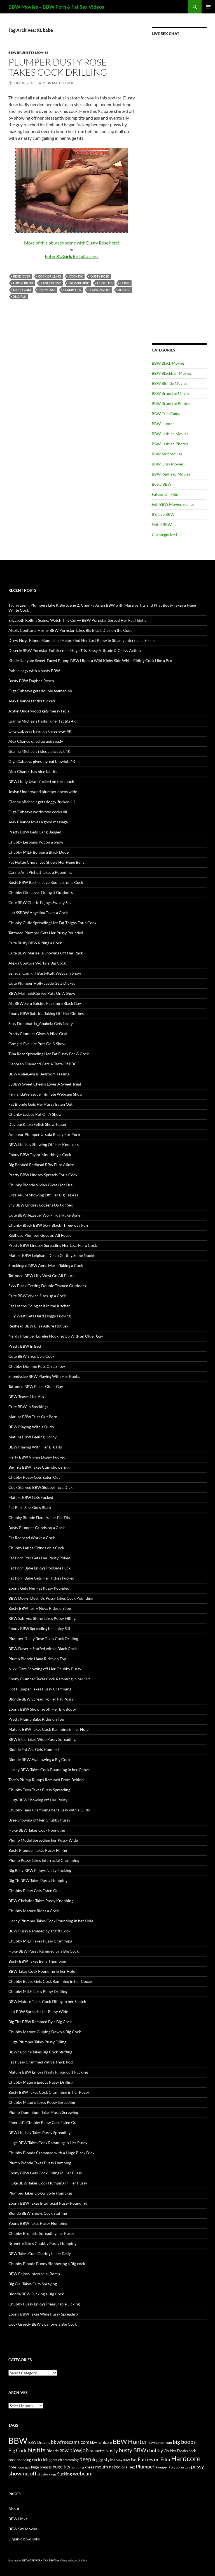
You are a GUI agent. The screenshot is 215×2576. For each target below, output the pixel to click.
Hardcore (185, 2458)
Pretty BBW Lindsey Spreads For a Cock (42, 1174)
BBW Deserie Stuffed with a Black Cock (42, 1648)
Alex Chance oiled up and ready (35, 741)
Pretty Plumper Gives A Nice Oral (37, 1033)
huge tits (105, 283)
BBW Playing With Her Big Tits (35, 1447)
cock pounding (19, 2460)
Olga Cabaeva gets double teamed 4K (40, 690)
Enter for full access (72, 256)
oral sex (128, 2467)
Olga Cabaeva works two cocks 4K (38, 811)
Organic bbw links (24, 2539)
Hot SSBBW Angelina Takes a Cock (38, 912)
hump (125, 283)
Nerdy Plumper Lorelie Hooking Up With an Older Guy (55, 1336)
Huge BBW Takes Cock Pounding (36, 1830)
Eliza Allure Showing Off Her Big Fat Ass (43, 1194)
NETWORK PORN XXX (35, 2560)
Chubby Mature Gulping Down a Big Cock (44, 2031)
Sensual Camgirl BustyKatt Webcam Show (44, 973)
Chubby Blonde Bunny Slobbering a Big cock (46, 2263)
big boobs (184, 2442)
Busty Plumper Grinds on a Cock (36, 1527)
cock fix (76, 276)
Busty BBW (161, 484)
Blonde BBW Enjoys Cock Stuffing (37, 2213)
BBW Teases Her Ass (26, 1396)
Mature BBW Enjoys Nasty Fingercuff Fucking (48, 2072)
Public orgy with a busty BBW (34, 670)
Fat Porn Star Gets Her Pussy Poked (39, 1557)
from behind (79, 283)
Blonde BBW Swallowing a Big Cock (39, 1759)
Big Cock (17, 2450)
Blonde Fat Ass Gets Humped (33, 1749)
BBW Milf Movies (167, 453)
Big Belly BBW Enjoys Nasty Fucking (39, 1870)
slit (40, 2474)
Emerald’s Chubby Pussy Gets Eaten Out (43, 2122)
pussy (197, 2466)
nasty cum (22, 290)
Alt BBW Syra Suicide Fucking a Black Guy (44, 1003)
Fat (134, 2459)
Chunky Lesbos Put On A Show (35, 1114)
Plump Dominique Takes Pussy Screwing (43, 2112)
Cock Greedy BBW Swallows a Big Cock (42, 2324)
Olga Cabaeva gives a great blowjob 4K (41, 761)
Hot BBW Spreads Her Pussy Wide (38, 2011)
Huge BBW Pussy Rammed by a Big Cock (43, 1951)
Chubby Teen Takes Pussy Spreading (39, 1789)
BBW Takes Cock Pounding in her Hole (41, 1971)
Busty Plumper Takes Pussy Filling (37, 1850)
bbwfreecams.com (70, 2442)
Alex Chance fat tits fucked (31, 700)
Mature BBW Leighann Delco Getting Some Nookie (52, 1255)
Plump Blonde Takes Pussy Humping (39, 2162)
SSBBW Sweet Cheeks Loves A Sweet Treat (44, 1084)
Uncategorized (164, 534)
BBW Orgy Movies (168, 464)
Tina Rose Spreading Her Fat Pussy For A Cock (48, 1053)
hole (12, 2467)
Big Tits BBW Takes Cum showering (38, 1467)
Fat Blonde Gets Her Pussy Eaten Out (40, 1104)
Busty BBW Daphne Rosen (31, 680)
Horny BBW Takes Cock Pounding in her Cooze (49, 1769)
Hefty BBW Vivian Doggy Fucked (37, 1457)
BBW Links (17, 2518)
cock (192, 2451)
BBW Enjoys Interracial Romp (34, 2273)
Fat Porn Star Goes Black (29, 1507)
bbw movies (15, 2560)
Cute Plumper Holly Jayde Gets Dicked (42, 983)
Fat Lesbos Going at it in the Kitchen (39, 1305)
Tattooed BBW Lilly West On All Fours (41, 1275)
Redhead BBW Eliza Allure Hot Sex (38, 1326)
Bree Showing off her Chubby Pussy (39, 1820)
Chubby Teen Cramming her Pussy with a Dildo (49, 1810)
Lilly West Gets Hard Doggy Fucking (39, 1315)
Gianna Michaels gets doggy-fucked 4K (41, 801)
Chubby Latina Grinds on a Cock (36, 1547)
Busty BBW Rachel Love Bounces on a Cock (45, 882)
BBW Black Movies (168, 363)
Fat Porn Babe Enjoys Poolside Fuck (39, 1568)
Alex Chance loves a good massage (38, 821)
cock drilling (49, 276)
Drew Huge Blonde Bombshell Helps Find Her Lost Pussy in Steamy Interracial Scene (81, 640)
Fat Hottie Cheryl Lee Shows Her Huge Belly (46, 862)
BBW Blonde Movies (169, 383)
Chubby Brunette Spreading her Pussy (41, 2233)
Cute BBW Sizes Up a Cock (31, 1356)
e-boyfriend (23, 283)
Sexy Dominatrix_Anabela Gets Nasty (40, 1023)
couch (57, 2460)
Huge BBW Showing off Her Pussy (37, 1799)
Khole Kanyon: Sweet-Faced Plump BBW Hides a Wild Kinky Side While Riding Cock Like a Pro (90, 660)
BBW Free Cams (166, 413)
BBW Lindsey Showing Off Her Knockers (43, 1144)
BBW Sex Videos (58, 2560)
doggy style (102, 2459)
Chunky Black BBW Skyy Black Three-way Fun (48, 1225)
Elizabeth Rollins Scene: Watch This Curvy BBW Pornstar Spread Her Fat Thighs (77, 620)
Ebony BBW (122, 2460)
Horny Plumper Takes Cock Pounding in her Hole (50, 1920)
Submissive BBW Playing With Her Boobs (44, 1376)
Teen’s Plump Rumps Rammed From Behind (46, 1779)
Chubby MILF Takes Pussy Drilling (37, 1991)
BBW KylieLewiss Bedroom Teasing (38, 1074)
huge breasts (41, 2467)
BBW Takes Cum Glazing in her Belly (39, 2253)
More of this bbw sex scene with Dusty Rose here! (71, 242)
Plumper (145, 2466)
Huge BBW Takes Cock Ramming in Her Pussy (47, 2142)
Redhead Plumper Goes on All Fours (39, 1235)
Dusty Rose (99, 276)
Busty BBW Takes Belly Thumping (37, 1961)
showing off (99, 290)
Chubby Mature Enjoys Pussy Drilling (40, 2082)
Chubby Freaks (176, 2451)
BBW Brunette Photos (171, 403)
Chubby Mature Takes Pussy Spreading (41, 2102)
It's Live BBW (163, 514)
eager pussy (51, 283)
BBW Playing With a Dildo (31, 1426)
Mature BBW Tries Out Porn (32, 1416)
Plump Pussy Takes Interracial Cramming (43, 1860)
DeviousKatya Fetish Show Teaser (37, 1124)
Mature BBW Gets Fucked (30, 1497)
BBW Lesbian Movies (170, 433)
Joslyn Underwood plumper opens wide (42, 791)
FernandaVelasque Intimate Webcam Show (45, 1094)
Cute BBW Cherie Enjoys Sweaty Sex (39, 902)
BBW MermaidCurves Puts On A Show (41, 993)
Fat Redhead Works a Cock (31, 1537)
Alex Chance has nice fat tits (32, 771)
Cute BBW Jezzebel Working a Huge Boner (45, 1215)
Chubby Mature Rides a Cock (33, 1910)
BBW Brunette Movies (28, 52)
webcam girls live (77, 2560)
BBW (17, 2440)
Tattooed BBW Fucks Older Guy (35, 1386)
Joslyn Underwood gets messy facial (39, 711)
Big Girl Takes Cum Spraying (32, 2283)
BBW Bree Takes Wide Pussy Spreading (42, 1739)
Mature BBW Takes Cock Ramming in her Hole (48, 1729)
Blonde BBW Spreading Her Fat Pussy (41, 1699)
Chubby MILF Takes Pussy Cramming (40, 1941)
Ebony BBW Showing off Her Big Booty (42, 1709)
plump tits (72, 290)
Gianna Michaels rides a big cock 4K (39, 751)
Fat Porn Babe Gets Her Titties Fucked (41, 1578)
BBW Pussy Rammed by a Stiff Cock (39, 1930)
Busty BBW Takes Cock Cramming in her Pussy (48, 2092)
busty (112, 2450)
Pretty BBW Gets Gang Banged (34, 832)
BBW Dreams (39, 2442)
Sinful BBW (162, 524)
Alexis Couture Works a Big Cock (37, 963)
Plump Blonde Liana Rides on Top (37, 1658)
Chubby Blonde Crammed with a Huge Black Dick (51, 2152)
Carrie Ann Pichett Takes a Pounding (40, 872)
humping (77, 2467)
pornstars (183, 2467)
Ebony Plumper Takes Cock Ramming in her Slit (49, 1678)
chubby (155, 2450)
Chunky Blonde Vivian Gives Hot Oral (41, 1184)
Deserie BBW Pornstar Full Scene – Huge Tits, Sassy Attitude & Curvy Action (74, 650)
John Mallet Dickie (59, 83)
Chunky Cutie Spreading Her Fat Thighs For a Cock (52, 922)
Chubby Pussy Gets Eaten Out (34, 1477)
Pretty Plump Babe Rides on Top (36, 1719)
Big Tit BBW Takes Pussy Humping (37, 1880)
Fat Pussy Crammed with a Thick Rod (40, 2062)
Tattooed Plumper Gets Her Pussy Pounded (45, 932)
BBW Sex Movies (23, 2528)
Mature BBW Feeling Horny (32, 1436)
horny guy (23, 2467)
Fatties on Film (154, 2459)
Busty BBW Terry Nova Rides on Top (39, 1608)
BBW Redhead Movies (171, 474)
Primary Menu (208, 6)
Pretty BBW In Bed (24, 1346)
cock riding (42, 2459)
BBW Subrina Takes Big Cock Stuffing (40, 2051)
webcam (83, 2473)
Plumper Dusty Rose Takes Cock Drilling (57, 67)
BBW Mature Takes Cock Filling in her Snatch (47, 2001)
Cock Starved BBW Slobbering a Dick (40, 1487)
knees (89, 2467)
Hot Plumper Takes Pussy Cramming (39, 1689)
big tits (36, 2450)
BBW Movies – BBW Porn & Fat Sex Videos (56, 7)
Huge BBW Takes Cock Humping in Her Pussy (47, 2183)
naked (115, 2466)
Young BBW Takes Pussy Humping (37, 2223)
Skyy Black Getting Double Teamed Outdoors (47, 1285)
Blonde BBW (57, 2450)
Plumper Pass (165, 2467)
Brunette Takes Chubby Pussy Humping (42, 2243)
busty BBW (132, 2450)
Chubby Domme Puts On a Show (36, 1366)
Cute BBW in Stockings (28, 1406)
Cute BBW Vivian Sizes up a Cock (37, 1295)
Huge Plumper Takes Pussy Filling (37, 2041)
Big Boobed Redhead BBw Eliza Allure (41, 1164)
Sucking (64, 2473)
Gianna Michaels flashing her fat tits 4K (42, 721)
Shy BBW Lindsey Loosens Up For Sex (40, 1205)
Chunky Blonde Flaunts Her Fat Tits (39, 1517)
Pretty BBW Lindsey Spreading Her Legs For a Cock (52, 1245)
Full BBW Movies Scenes (173, 504)
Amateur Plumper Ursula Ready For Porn (44, 1134)
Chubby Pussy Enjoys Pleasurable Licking (44, 2304)
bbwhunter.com (160, 2442)
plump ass (47, 290)
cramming (71, 2460)
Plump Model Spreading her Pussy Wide (43, 1840)
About (13, 2508)
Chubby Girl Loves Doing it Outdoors (40, 892)
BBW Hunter (163, 423)
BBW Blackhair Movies (171, 373)
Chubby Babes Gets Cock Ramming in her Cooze (50, 1981)
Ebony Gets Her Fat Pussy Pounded (38, 1588)
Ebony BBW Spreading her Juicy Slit (39, 1628)
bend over (21, 276)
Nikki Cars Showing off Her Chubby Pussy (44, 1668)
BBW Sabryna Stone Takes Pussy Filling (42, 1618)
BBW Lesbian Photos (170, 443)
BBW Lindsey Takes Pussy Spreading (39, 2132)
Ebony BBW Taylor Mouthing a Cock (39, 1154)
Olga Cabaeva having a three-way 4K (40, 731)
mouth (101, 2466)
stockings (49, 2474)
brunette (97, 2450)
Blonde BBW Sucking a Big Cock (36, 2293)
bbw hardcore (101, 2442)
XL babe (124, 290)
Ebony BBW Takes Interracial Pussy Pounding (47, 2203)
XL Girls (19, 296)
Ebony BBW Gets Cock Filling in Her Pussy (45, 2172)
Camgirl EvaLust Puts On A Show (37, 1043)
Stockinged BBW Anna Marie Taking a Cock (45, 1265)
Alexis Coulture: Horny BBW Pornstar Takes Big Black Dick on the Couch (71, 630)
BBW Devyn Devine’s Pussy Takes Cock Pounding (50, 1598)
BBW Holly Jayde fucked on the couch (41, 781)
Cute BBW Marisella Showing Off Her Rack (45, 953)
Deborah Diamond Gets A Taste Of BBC (42, 1063)
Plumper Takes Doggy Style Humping (40, 2193)
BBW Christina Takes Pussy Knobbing (40, 1900)
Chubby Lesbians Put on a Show (35, 842)
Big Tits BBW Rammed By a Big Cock (40, 2021)
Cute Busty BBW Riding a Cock (35, 942)
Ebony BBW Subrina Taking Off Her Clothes (46, 1013)
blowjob (79, 2450)
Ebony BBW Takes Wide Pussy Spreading (43, 2314)
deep (85, 2459)
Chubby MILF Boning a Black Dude (38, 852)
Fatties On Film (165, 494)
